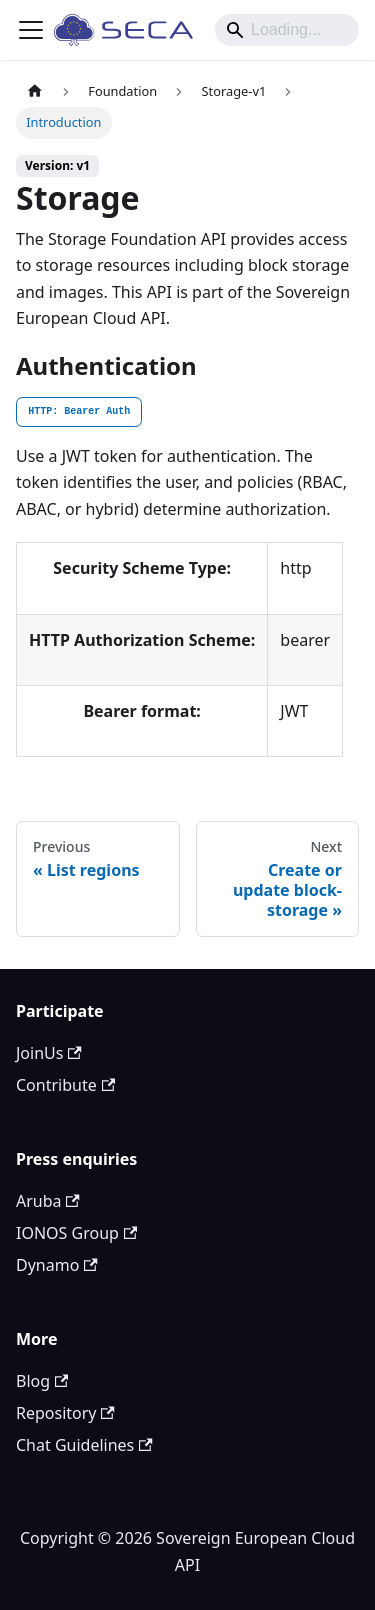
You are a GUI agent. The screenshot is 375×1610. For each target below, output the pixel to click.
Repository (65, 1413)
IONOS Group (76, 1233)
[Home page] (35, 91)
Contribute (65, 1085)
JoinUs (49, 1053)
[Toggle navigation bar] (31, 30)
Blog (42, 1381)
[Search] (287, 30)
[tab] (79, 412)
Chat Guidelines (84, 1445)
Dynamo (57, 1265)
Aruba (48, 1201)
